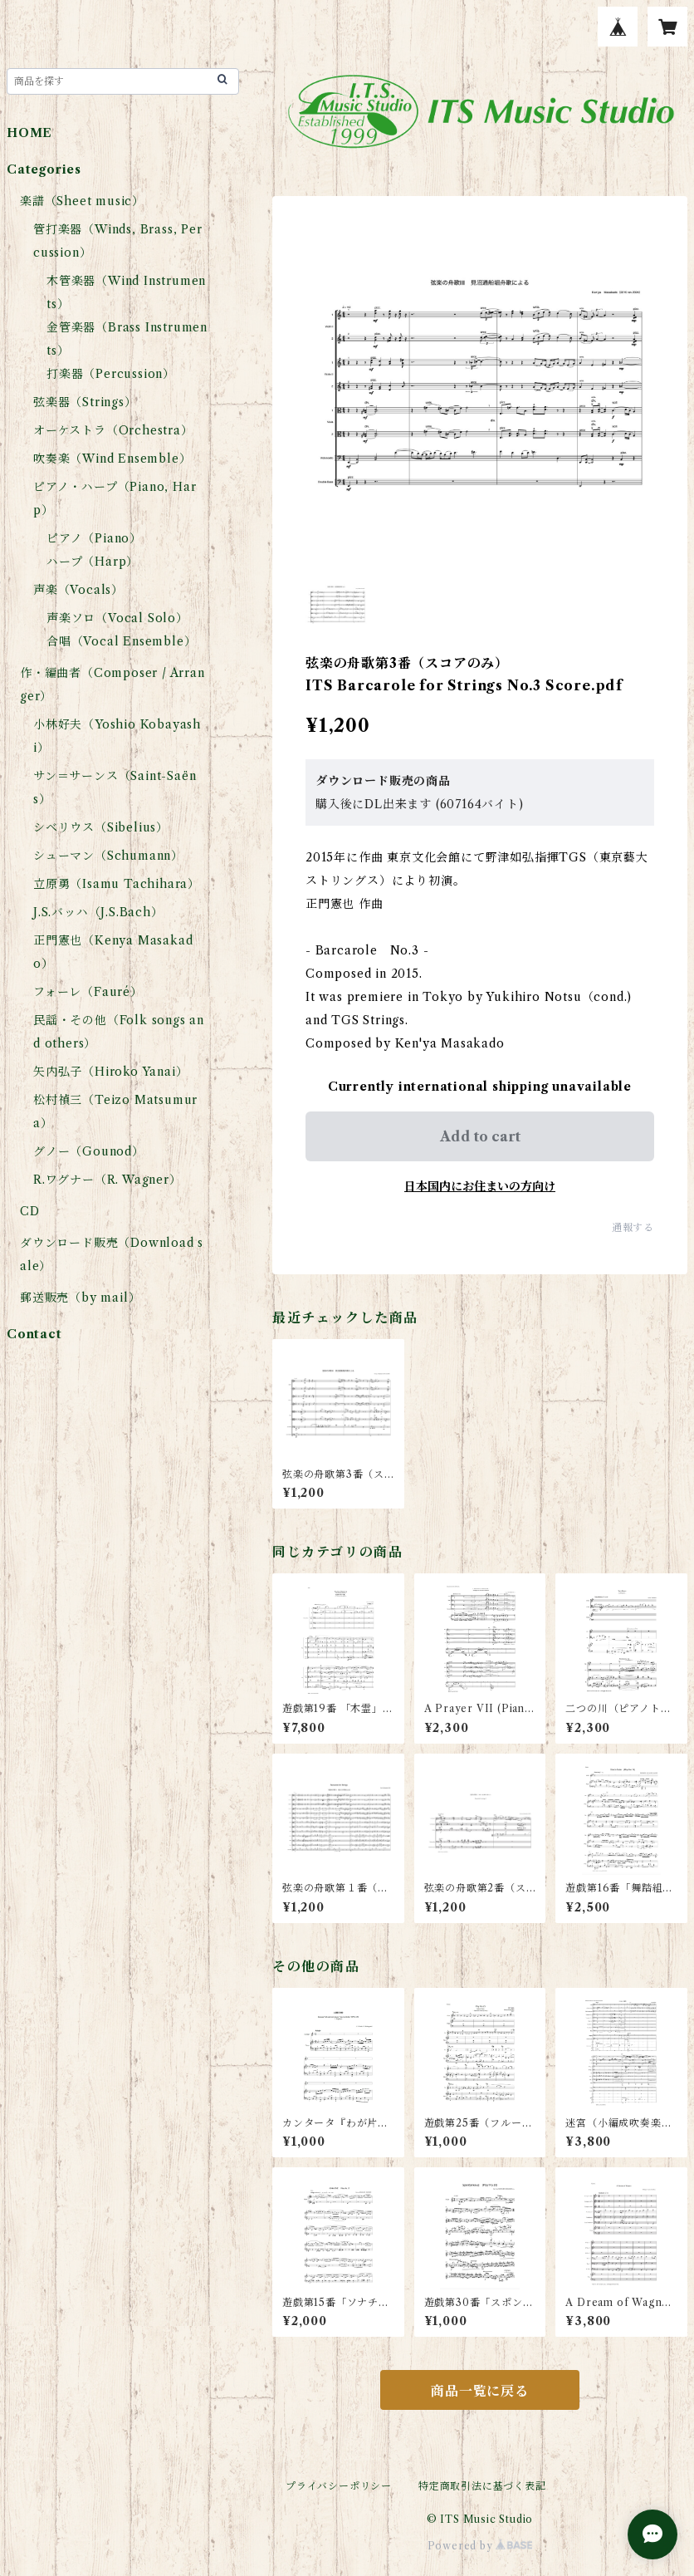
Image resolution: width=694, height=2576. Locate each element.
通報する (633, 1227)
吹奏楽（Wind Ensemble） (112, 458)
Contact (34, 1334)
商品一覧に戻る (480, 2390)
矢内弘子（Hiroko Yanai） (110, 1071)
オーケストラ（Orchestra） (113, 430)
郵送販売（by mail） (80, 1297)
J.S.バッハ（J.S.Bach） (98, 912)
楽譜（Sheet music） (82, 201)
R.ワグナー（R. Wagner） (107, 1179)
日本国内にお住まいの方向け (479, 1186)
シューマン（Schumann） (108, 855)
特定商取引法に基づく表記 (482, 2486)
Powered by (480, 2545)
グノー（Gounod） (88, 1151)
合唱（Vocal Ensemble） (121, 641)
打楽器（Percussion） (110, 373)
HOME (29, 132)
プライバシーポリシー (339, 2486)
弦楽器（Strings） (85, 402)
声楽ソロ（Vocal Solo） (117, 618)
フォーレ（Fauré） (88, 991)
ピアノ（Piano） (94, 538)
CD (30, 1211)
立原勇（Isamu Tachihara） (116, 883)
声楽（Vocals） (78, 589)
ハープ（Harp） (92, 561)
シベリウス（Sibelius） (101, 827)
